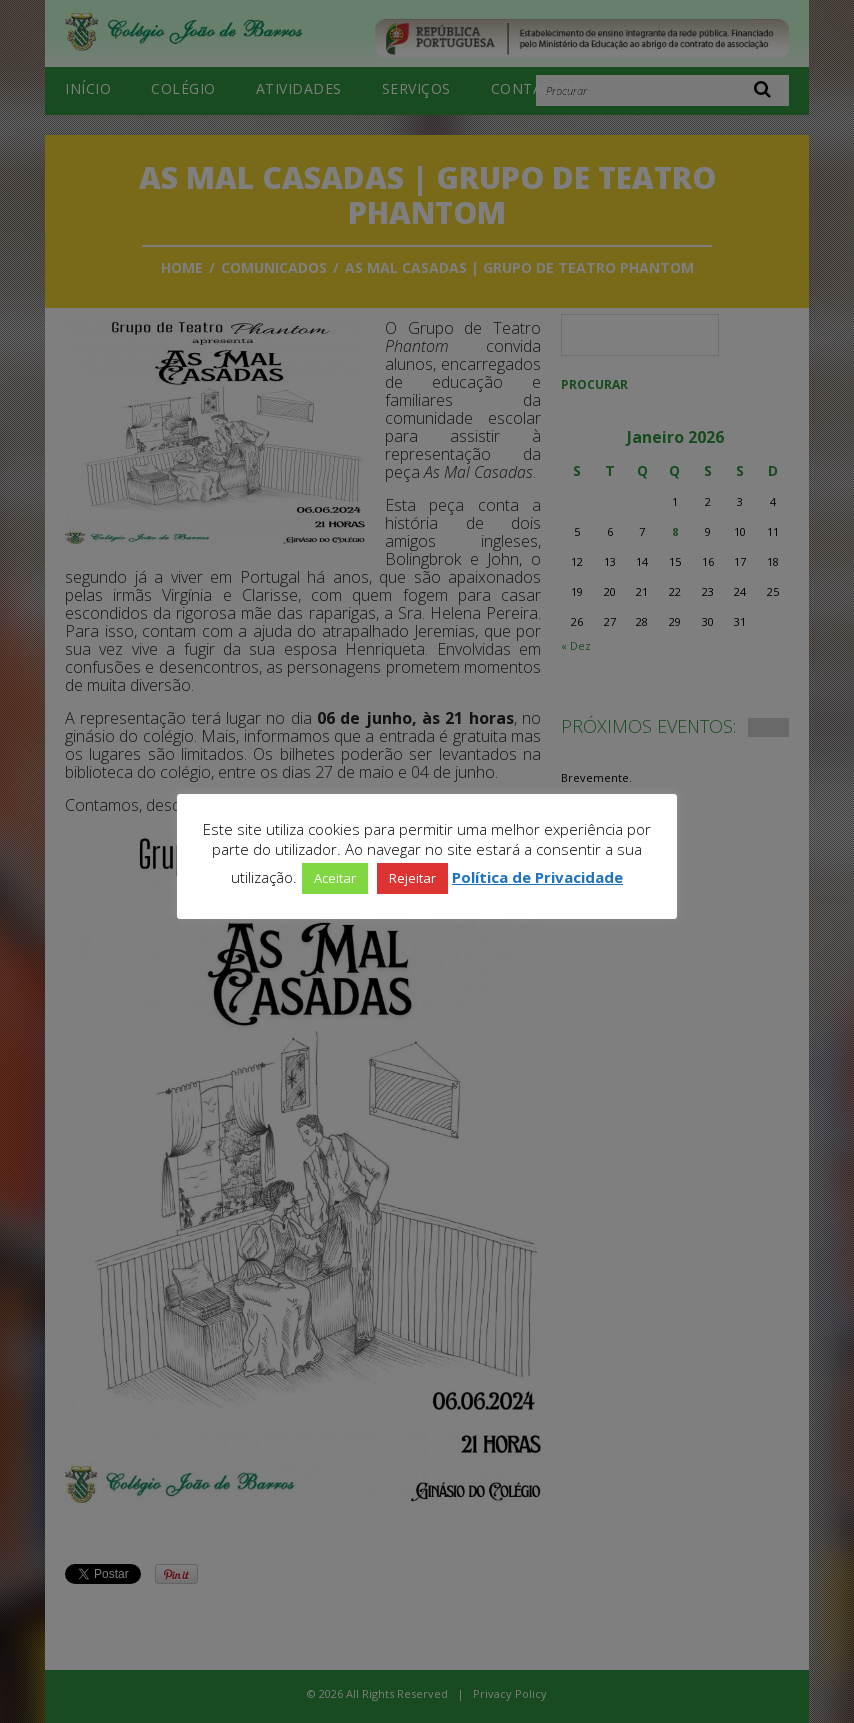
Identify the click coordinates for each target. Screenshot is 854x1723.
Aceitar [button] (335, 878)
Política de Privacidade (537, 877)
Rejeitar (412, 878)
